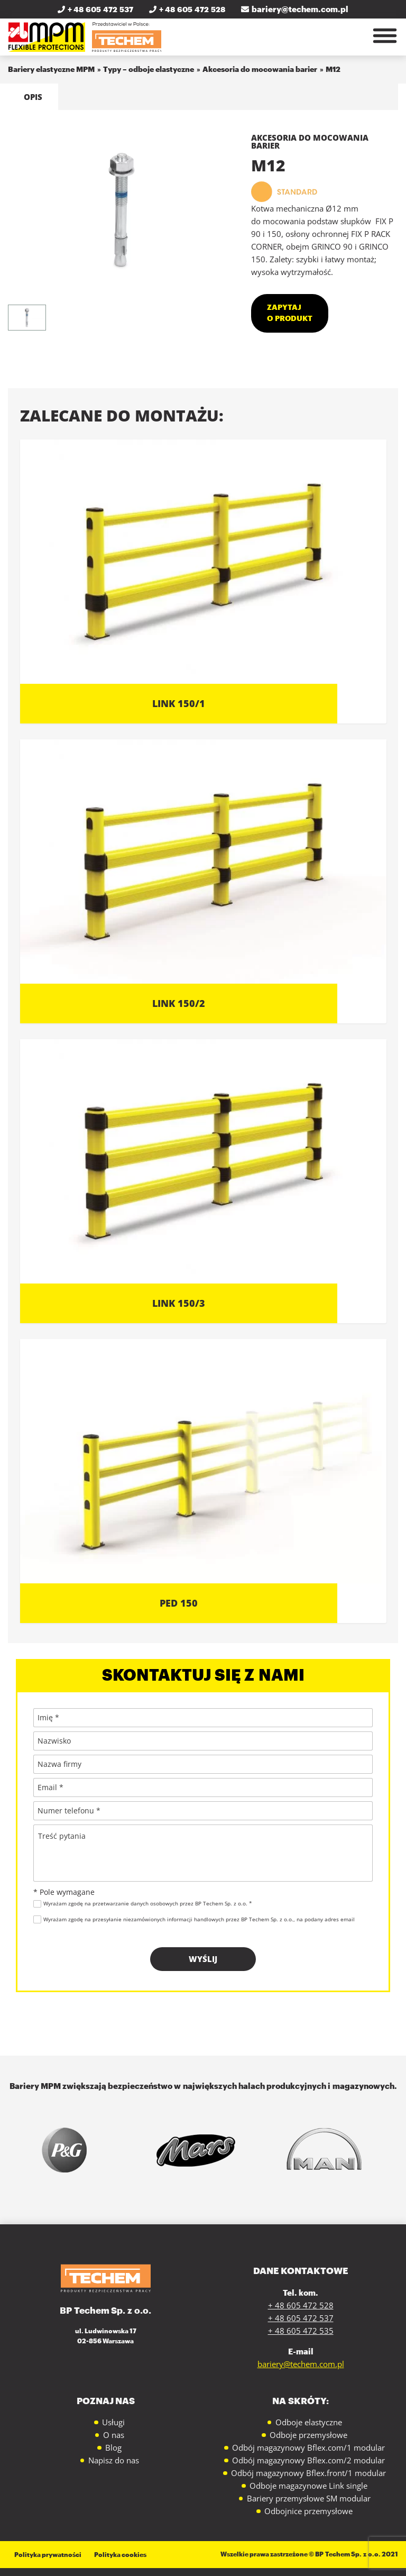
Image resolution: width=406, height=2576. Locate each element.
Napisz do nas (113, 2460)
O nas (113, 2435)
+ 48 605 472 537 (95, 9)
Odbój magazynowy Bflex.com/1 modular (308, 2447)
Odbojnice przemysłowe (308, 2511)
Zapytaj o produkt (289, 313)
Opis (33, 96)
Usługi (113, 2422)
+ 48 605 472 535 (301, 2330)
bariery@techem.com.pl (294, 9)
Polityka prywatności (47, 2554)
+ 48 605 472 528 (187, 9)
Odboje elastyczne (308, 2422)
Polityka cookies (120, 2554)
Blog (113, 2447)
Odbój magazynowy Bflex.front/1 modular (308, 2473)
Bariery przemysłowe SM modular (309, 2498)
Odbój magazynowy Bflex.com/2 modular (308, 2460)
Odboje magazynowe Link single (308, 2485)
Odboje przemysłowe (308, 2435)
